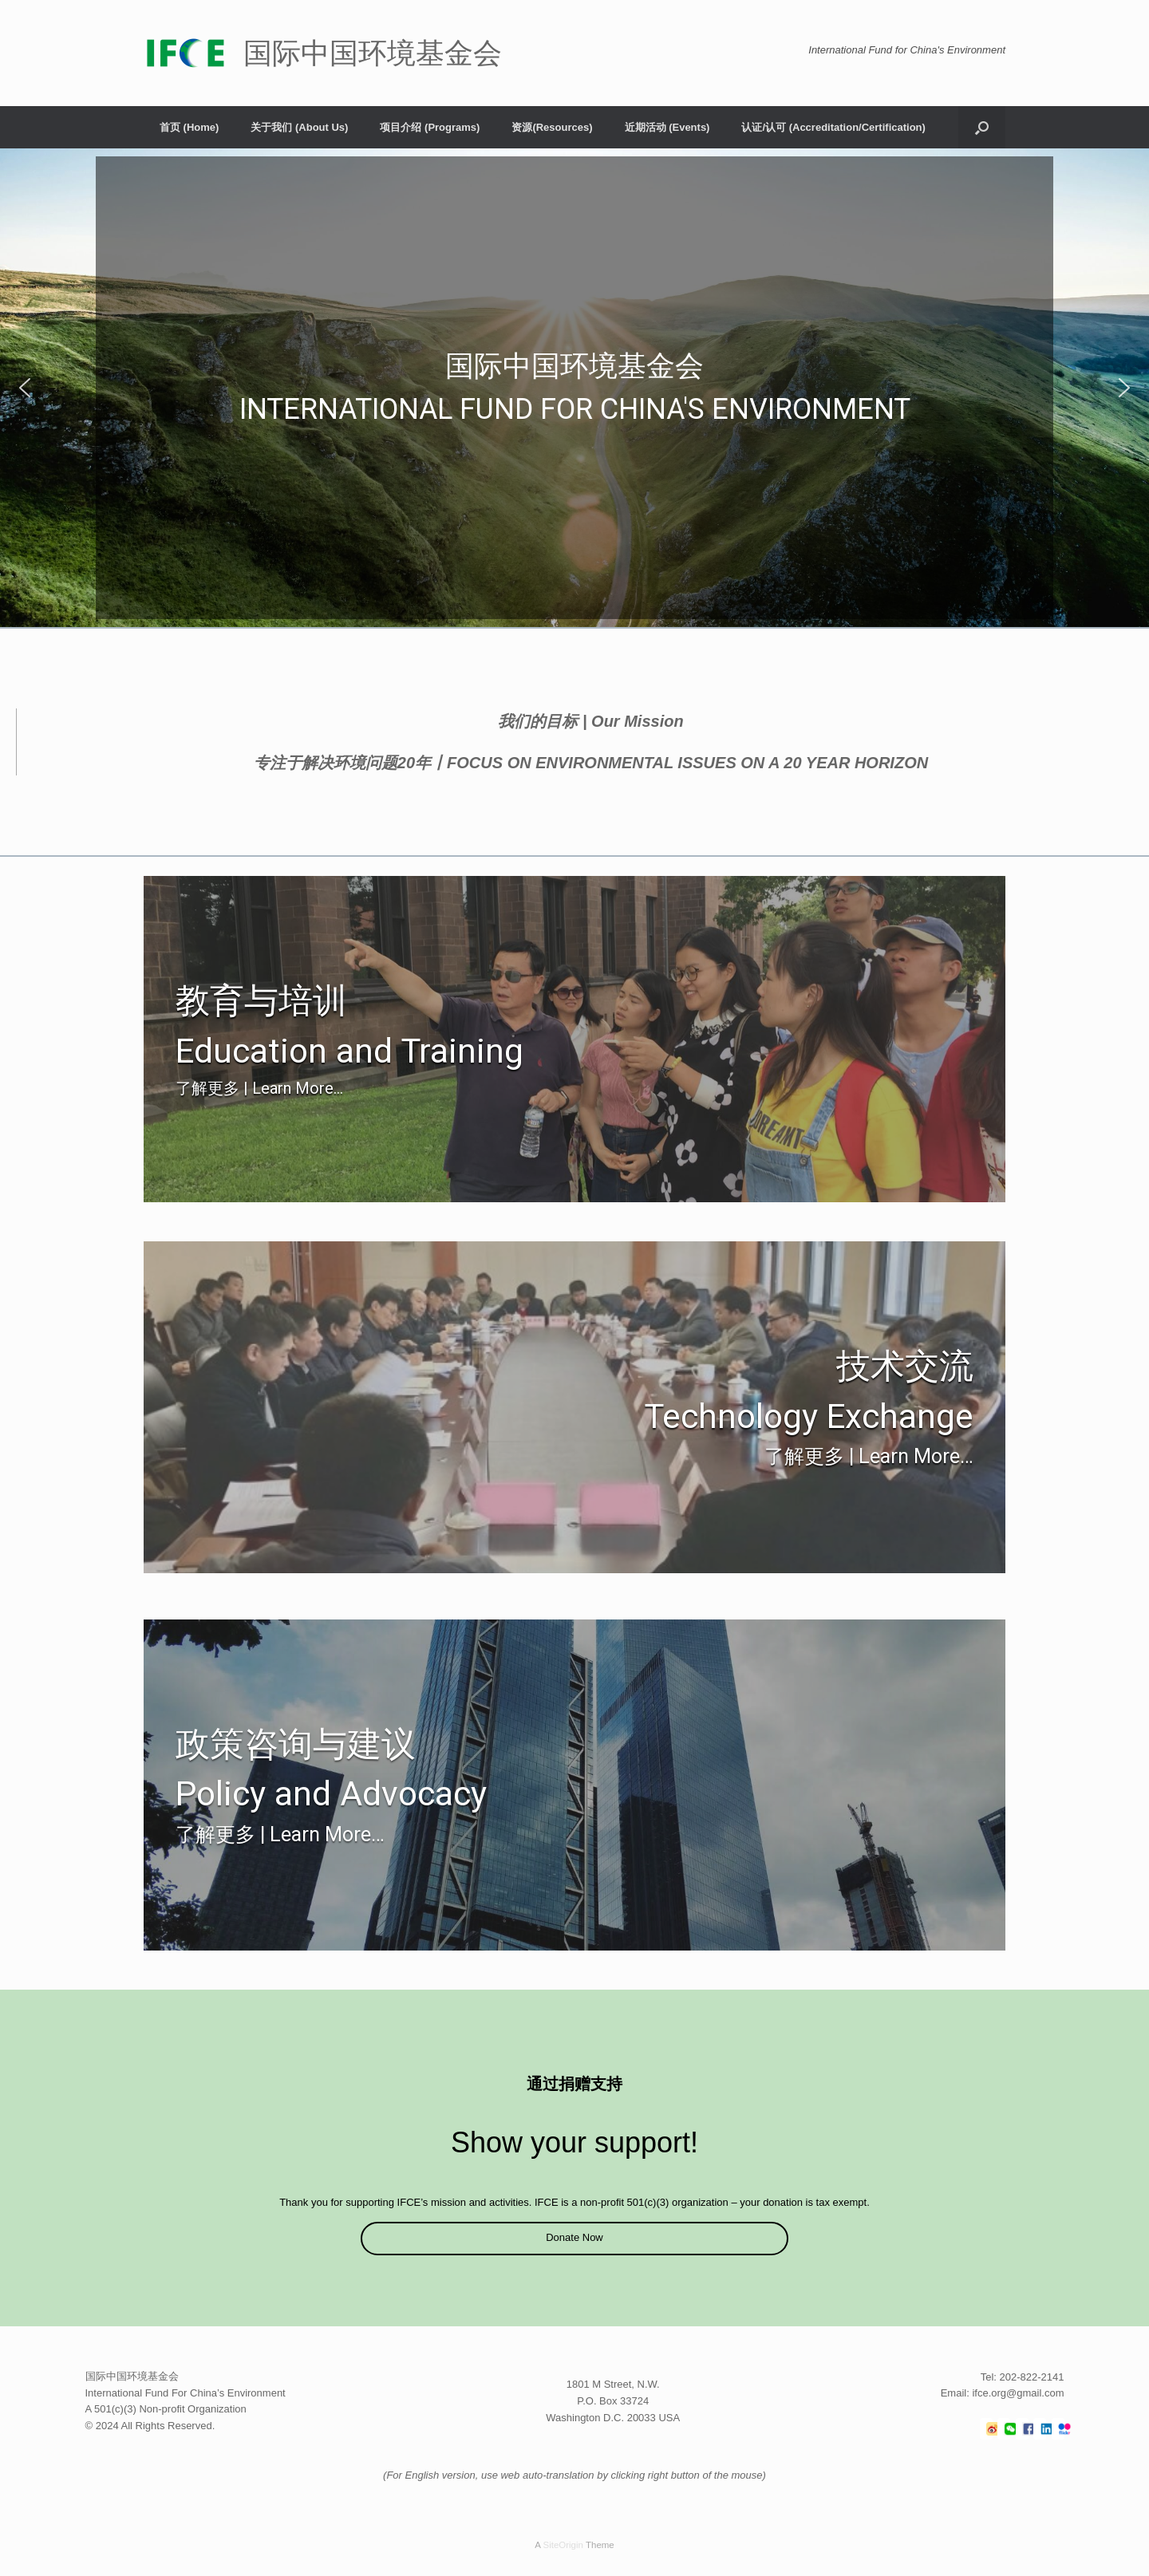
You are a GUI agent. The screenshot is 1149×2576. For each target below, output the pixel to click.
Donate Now (574, 2237)
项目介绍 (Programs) (430, 127)
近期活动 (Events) (667, 127)
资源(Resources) (551, 127)
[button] (981, 127)
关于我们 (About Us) (299, 127)
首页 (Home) (189, 127)
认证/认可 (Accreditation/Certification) (833, 127)
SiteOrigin (563, 2545)
